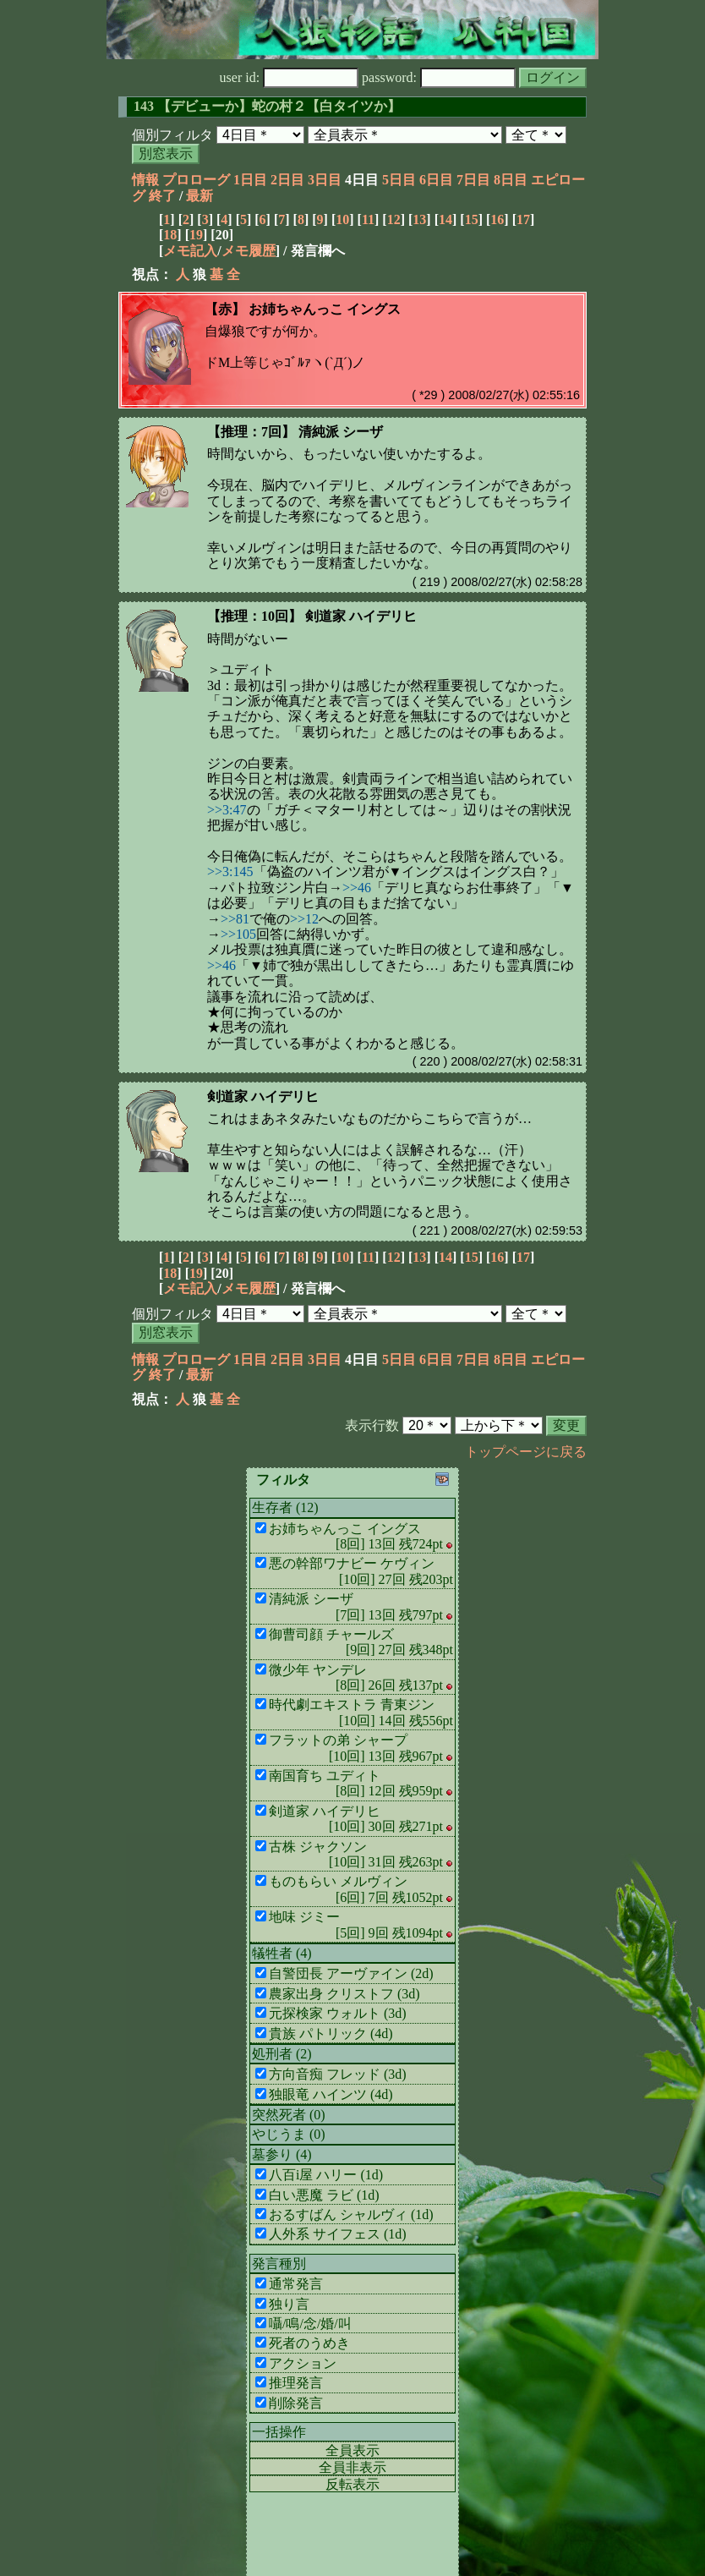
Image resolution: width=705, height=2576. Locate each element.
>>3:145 (230, 871)
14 (445, 219)
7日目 (473, 180)
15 (471, 219)
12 (394, 219)
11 (368, 219)
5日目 (399, 180)
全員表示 (352, 2450)
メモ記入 (190, 251)
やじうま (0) (288, 2134)
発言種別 (279, 2263)
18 (170, 234)
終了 (162, 196)
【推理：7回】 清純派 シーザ (295, 432)
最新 (199, 196)
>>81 (235, 919)
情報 (145, 180)
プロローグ (196, 180)
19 (196, 234)
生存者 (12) (285, 1507)
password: (439, 77)
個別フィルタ (172, 135)
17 (523, 219)
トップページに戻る (526, 1451)
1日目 (250, 180)
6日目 (436, 180)
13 (419, 219)
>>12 (304, 919)
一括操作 (279, 2432)
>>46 (356, 887)
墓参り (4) (282, 2154)
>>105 (238, 934)
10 (342, 219)
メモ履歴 (248, 251)
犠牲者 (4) (282, 1953)
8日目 (510, 180)
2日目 (287, 180)
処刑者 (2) (282, 2054)
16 (497, 219)
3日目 (325, 180)
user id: (289, 77)
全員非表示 (352, 2467)
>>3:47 (227, 810)
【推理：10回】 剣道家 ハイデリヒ (312, 616)
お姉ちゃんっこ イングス (325, 309)
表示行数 (372, 1425)
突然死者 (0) (288, 2114)
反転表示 (352, 2484)
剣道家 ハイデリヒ (263, 1096)
